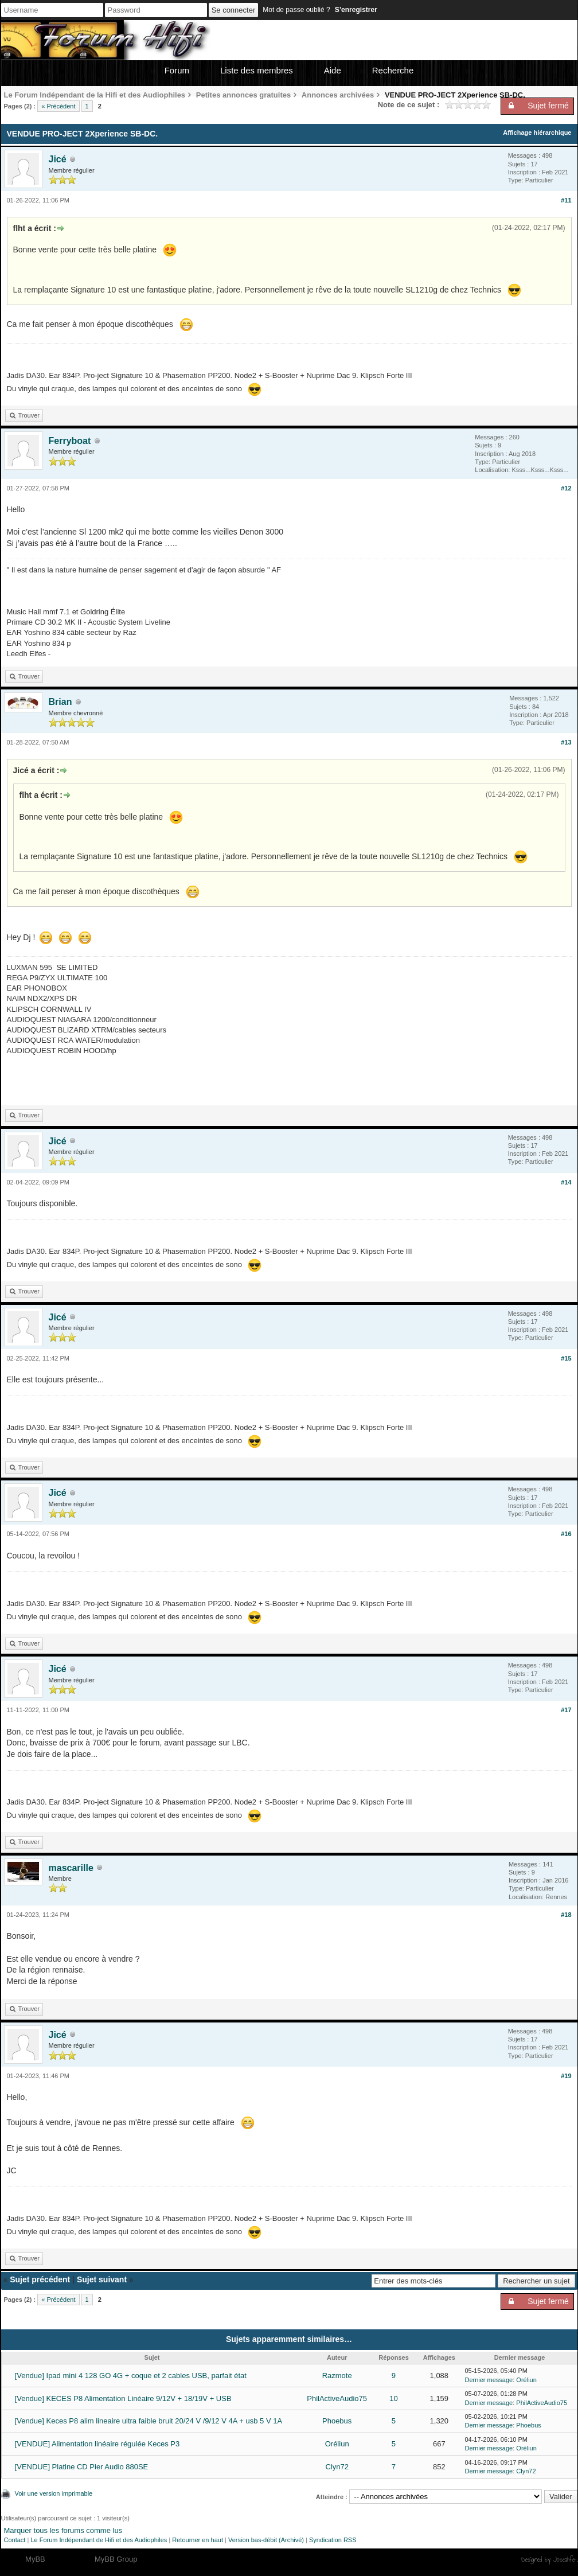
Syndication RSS (333, 2539)
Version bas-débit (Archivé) (266, 2539)
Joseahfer (565, 2559)
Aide (332, 70)
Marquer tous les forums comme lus (63, 2530)
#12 (566, 488)
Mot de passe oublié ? (296, 10)
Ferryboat (70, 441)
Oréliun (526, 2379)
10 (393, 2398)
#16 (566, 1533)
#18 (566, 1914)
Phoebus (337, 2421)
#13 (566, 742)
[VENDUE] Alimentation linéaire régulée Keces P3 (97, 2443)
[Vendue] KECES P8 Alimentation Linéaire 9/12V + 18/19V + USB (123, 2398)
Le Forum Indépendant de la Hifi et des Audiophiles (95, 95)
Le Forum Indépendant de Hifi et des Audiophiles (98, 2539)
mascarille (71, 1868)
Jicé (58, 159)
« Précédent (58, 106)
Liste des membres (256, 70)
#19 (566, 2075)
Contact (15, 2539)
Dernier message (488, 2379)
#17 (566, 1709)
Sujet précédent (40, 2279)
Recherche (393, 70)
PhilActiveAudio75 (337, 2398)
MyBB (35, 2559)
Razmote (337, 2375)
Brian (60, 702)
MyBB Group (116, 2559)
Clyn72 (336, 2466)
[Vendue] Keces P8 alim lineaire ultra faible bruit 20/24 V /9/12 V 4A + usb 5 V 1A (149, 2421)
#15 (566, 1358)
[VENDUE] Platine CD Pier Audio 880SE (82, 2466)
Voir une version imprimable (54, 2493)
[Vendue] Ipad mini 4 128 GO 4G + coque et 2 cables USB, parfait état (131, 2375)
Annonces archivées (338, 95)
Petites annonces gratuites (243, 95)
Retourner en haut (197, 2539)
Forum (177, 70)
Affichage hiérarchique (537, 132)
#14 (566, 1182)
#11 (566, 200)
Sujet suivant (102, 2279)
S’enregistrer (356, 10)
